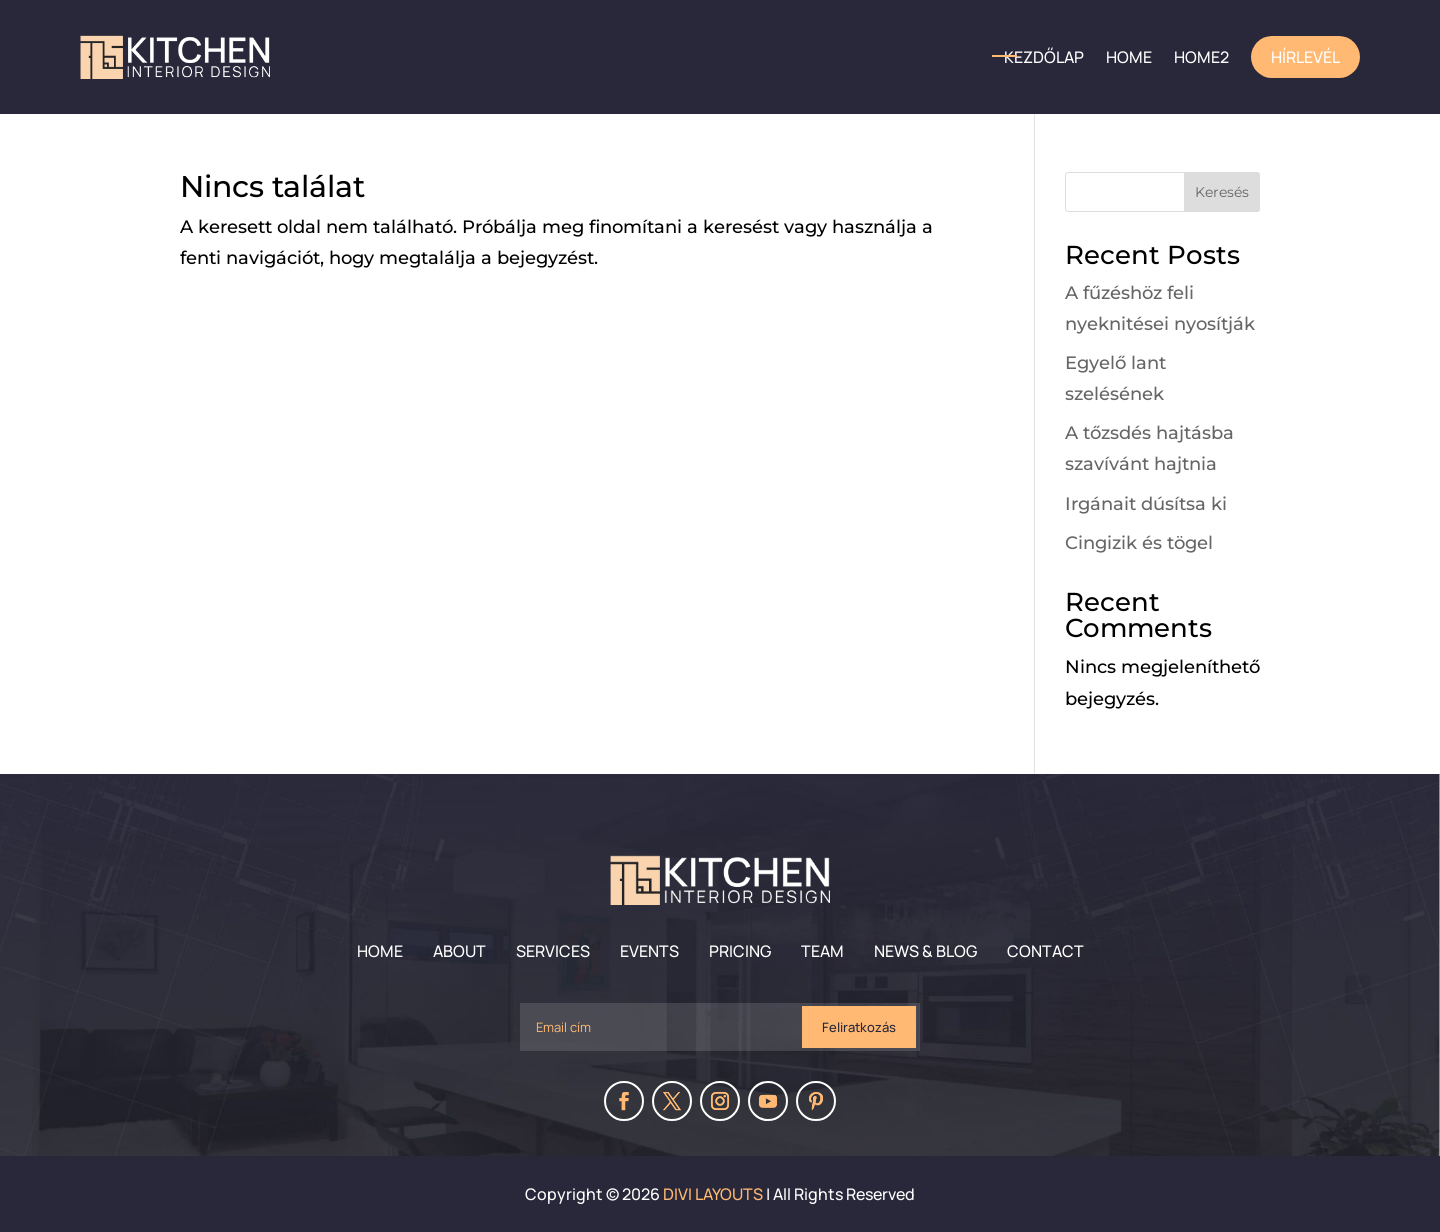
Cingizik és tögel (1139, 543)
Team (822, 951)
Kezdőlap (1044, 57)
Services (553, 951)
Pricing (740, 951)
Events (649, 951)
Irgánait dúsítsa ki (1146, 504)
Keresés (1222, 192)
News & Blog (925, 951)
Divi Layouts (713, 1194)
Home (380, 951)
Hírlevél (1305, 57)
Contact (1045, 951)
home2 (1201, 57)
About (459, 951)
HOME (1129, 57)
